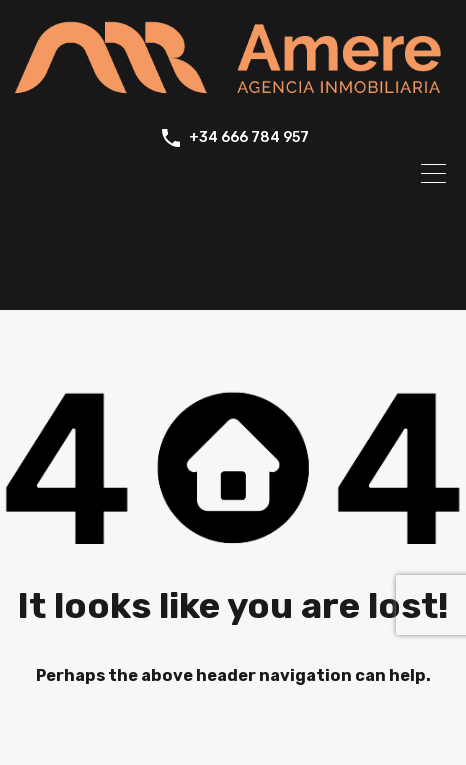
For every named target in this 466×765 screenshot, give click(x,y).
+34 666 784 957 (249, 138)
